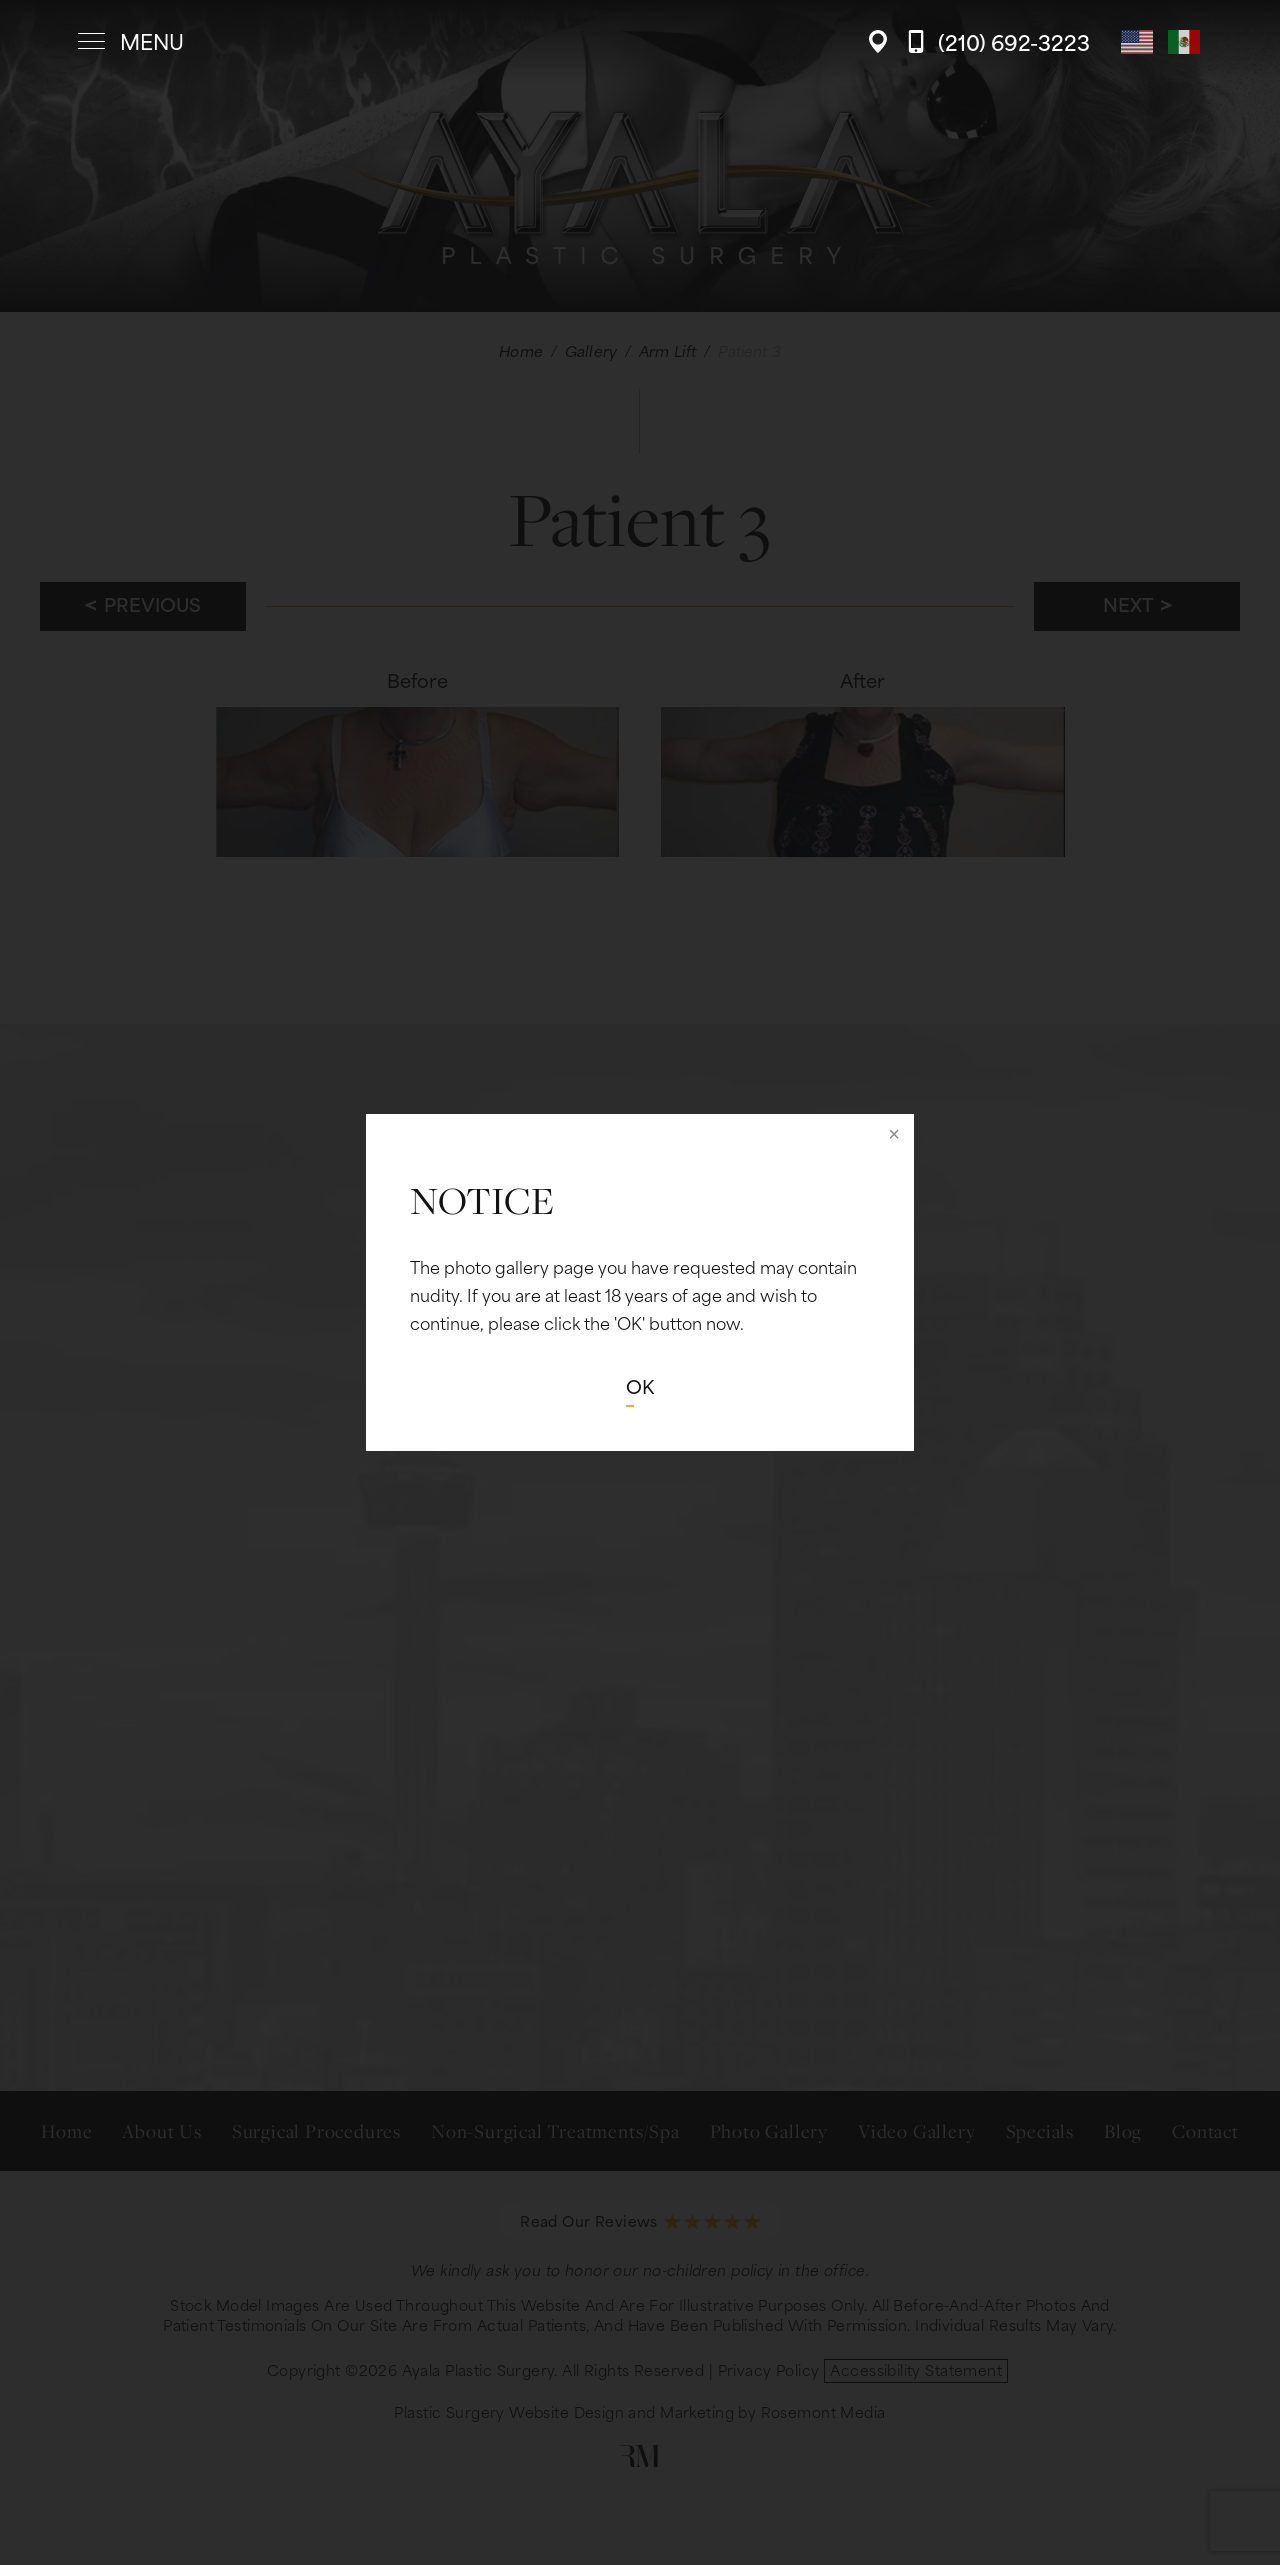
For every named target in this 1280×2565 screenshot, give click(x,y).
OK (640, 1385)
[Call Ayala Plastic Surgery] (998, 41)
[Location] (883, 41)
